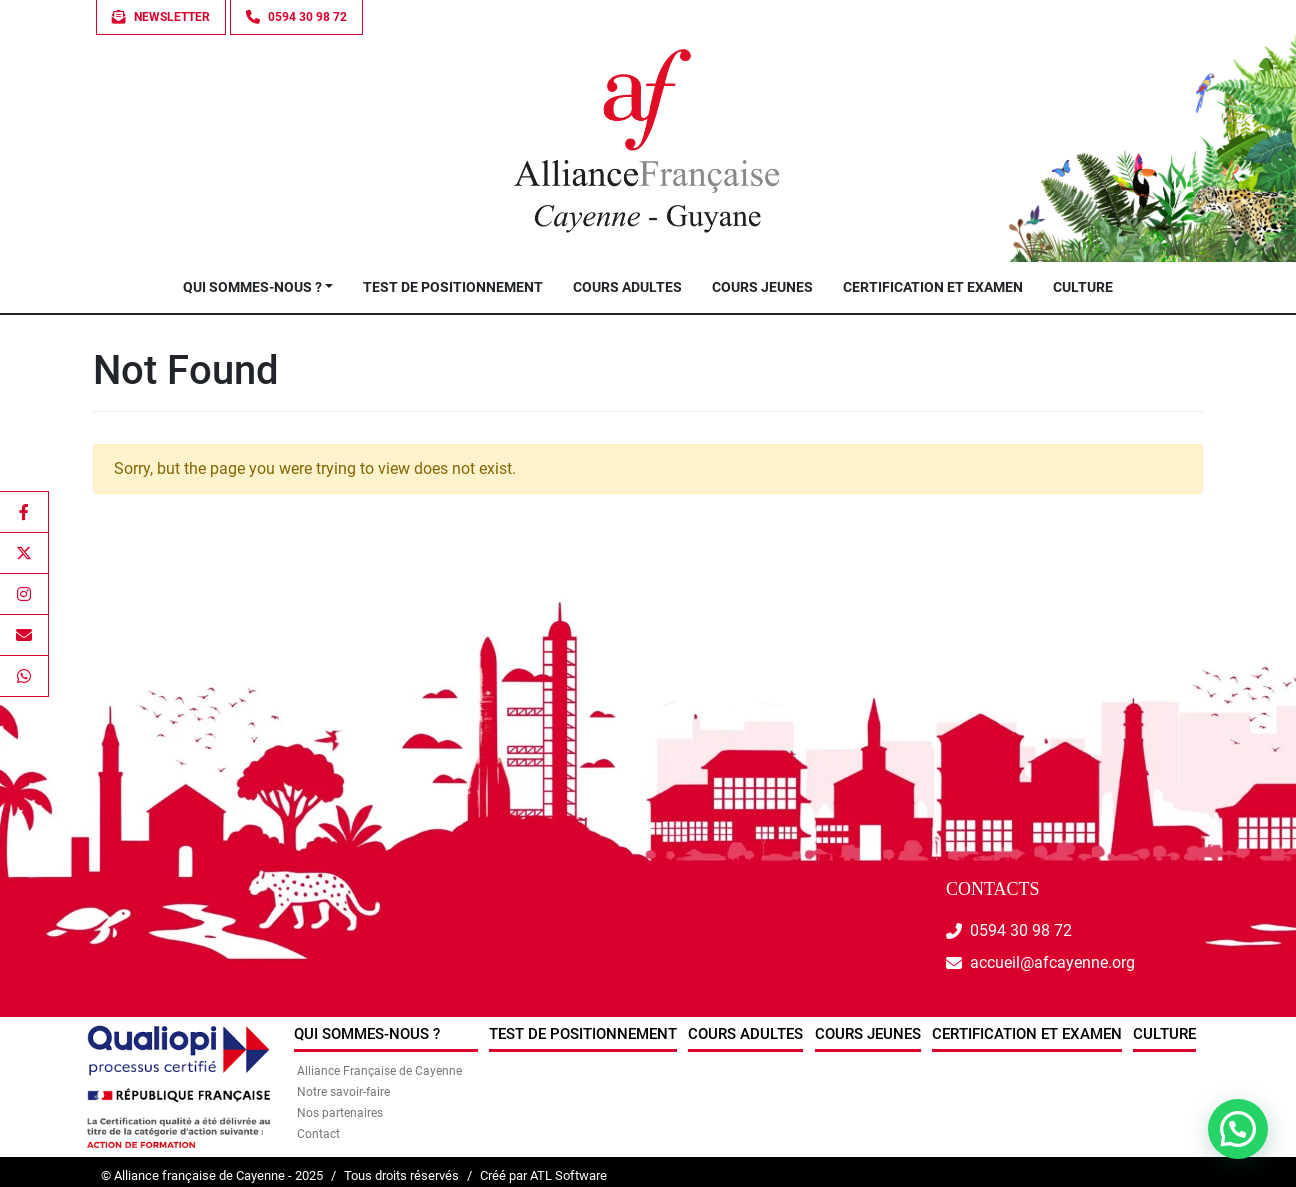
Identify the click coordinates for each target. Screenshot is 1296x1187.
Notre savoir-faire (343, 1092)
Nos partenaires (340, 1113)
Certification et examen (933, 287)
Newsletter (161, 17)
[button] (1238, 1129)
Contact (318, 1134)
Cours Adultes (627, 287)
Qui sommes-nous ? (252, 287)
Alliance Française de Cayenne (379, 1071)
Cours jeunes (762, 287)
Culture (1083, 287)
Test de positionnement (453, 287)
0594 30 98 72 (1021, 930)
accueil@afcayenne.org (1052, 962)
